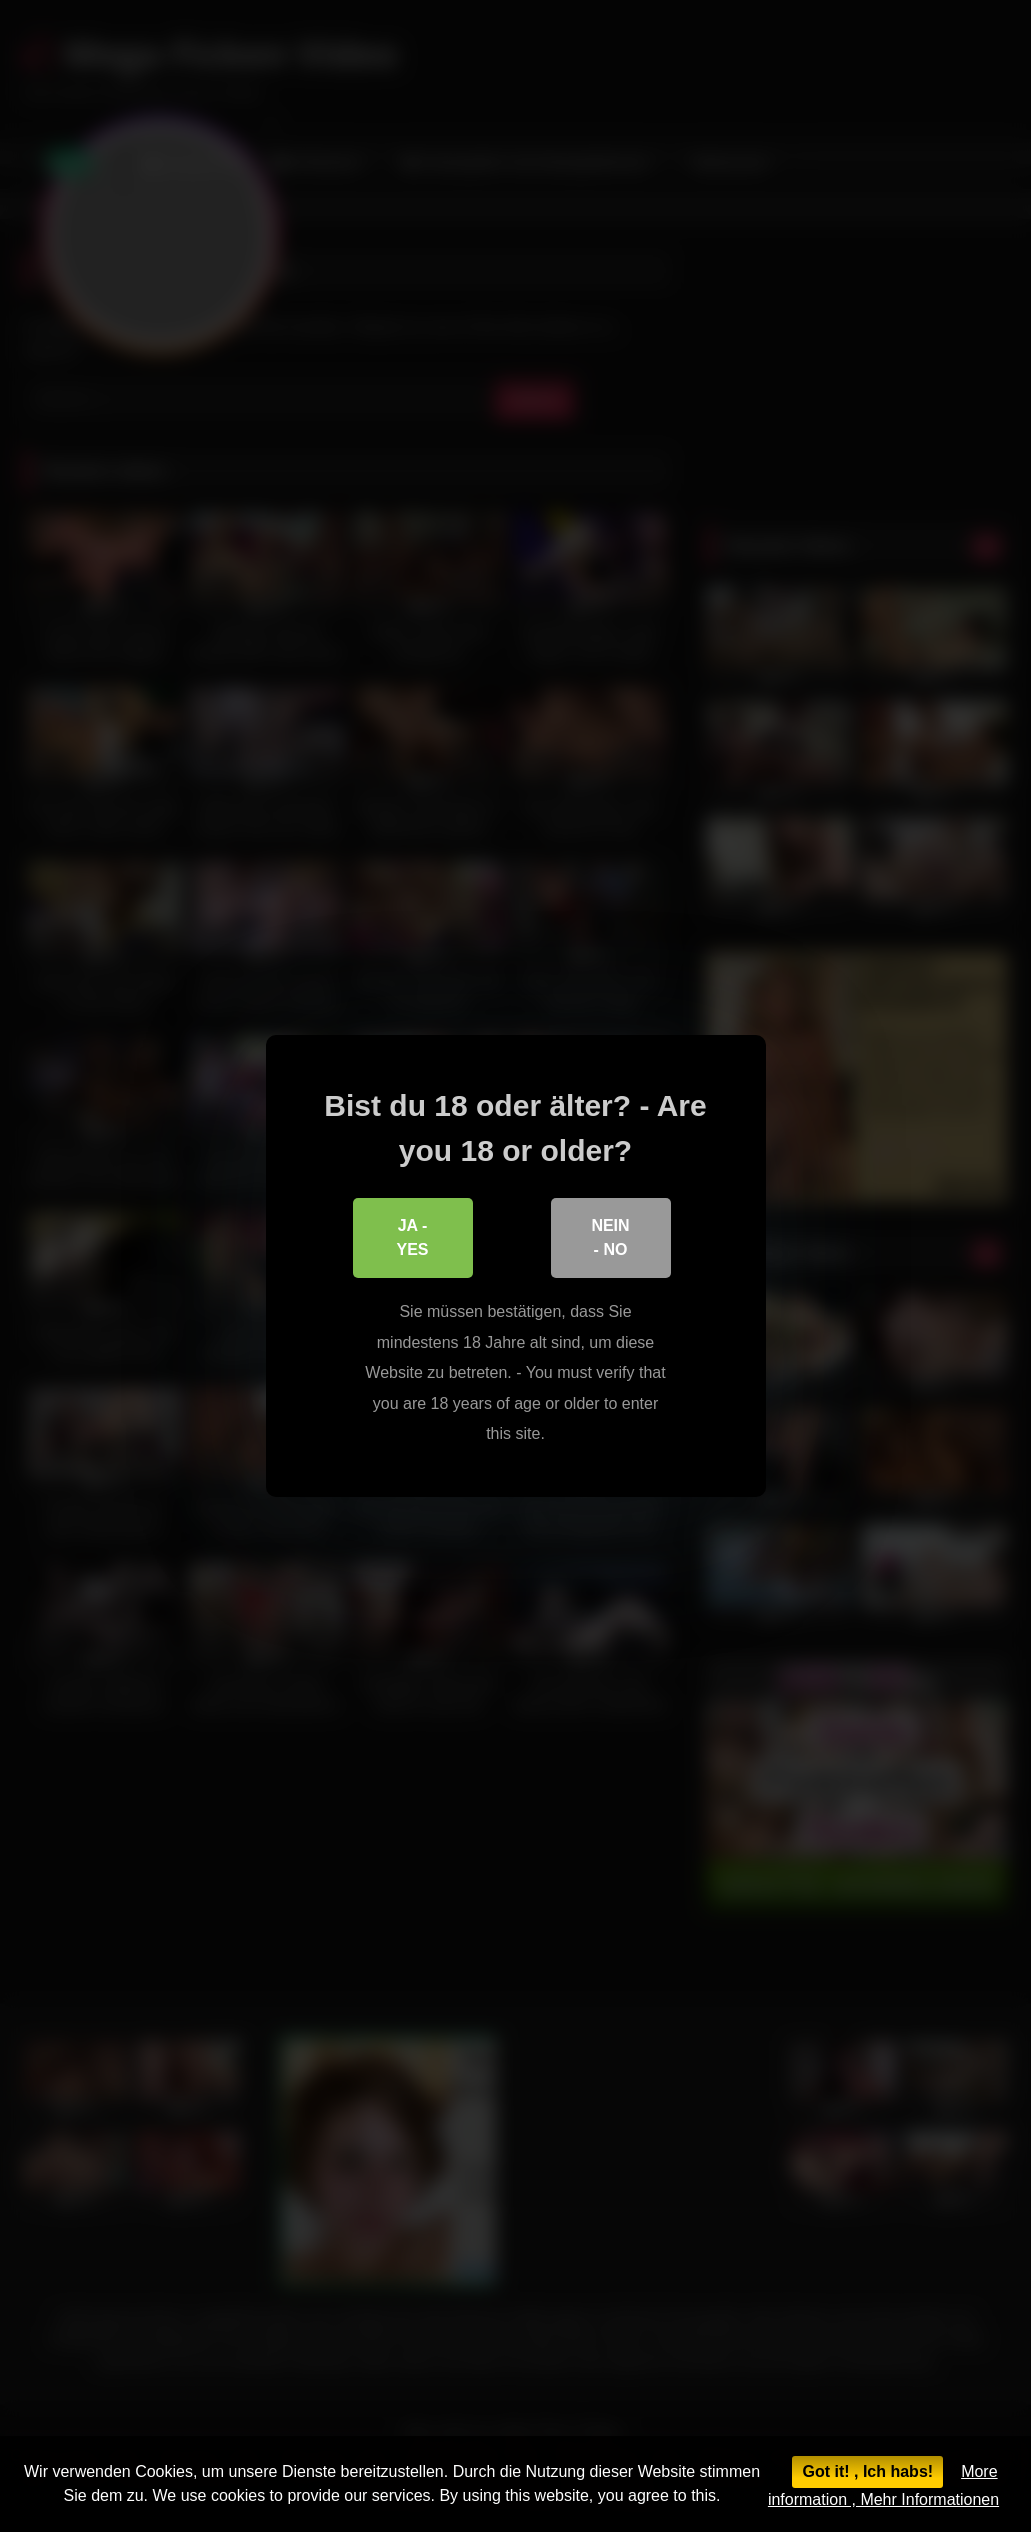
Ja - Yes (412, 1237)
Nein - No (610, 1237)
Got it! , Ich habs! (867, 2471)
